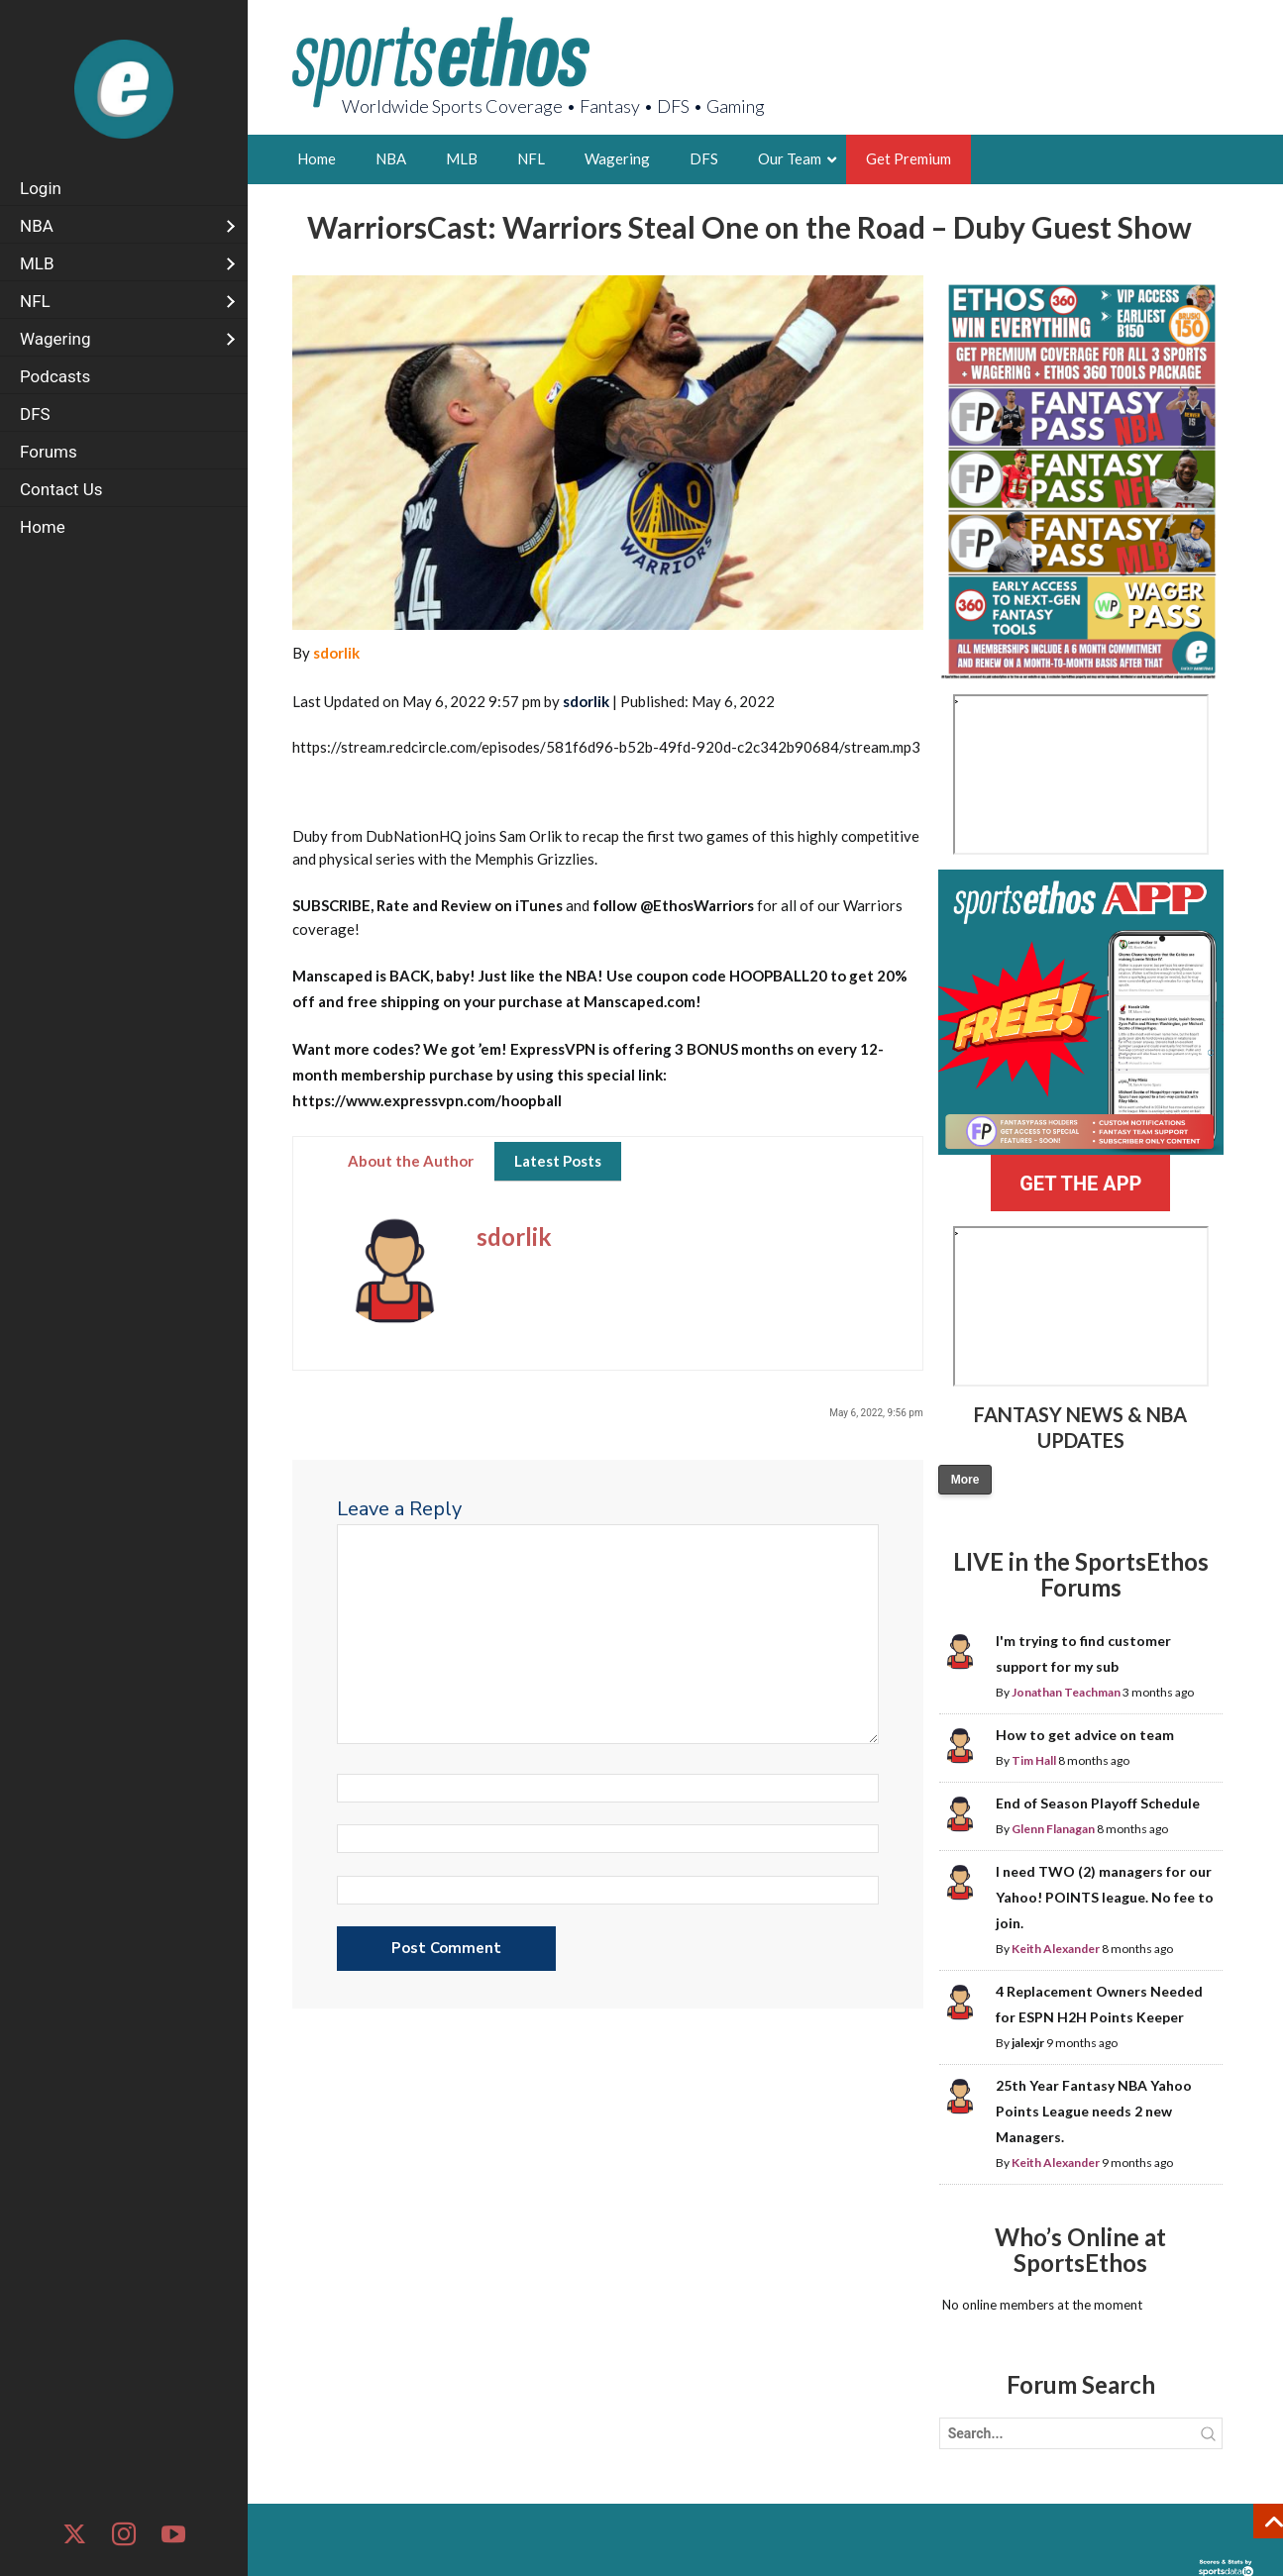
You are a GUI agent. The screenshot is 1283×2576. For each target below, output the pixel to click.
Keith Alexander (1056, 1948)
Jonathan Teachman (1066, 1692)
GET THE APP (1080, 1183)
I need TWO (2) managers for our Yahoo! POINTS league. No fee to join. (1105, 1897)
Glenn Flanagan (1053, 1828)
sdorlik (336, 653)
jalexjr (1028, 2042)
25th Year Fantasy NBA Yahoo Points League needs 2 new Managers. (1094, 2111)
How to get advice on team (1085, 1734)
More (965, 1480)
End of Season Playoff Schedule (1098, 1803)
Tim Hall (1034, 1760)
